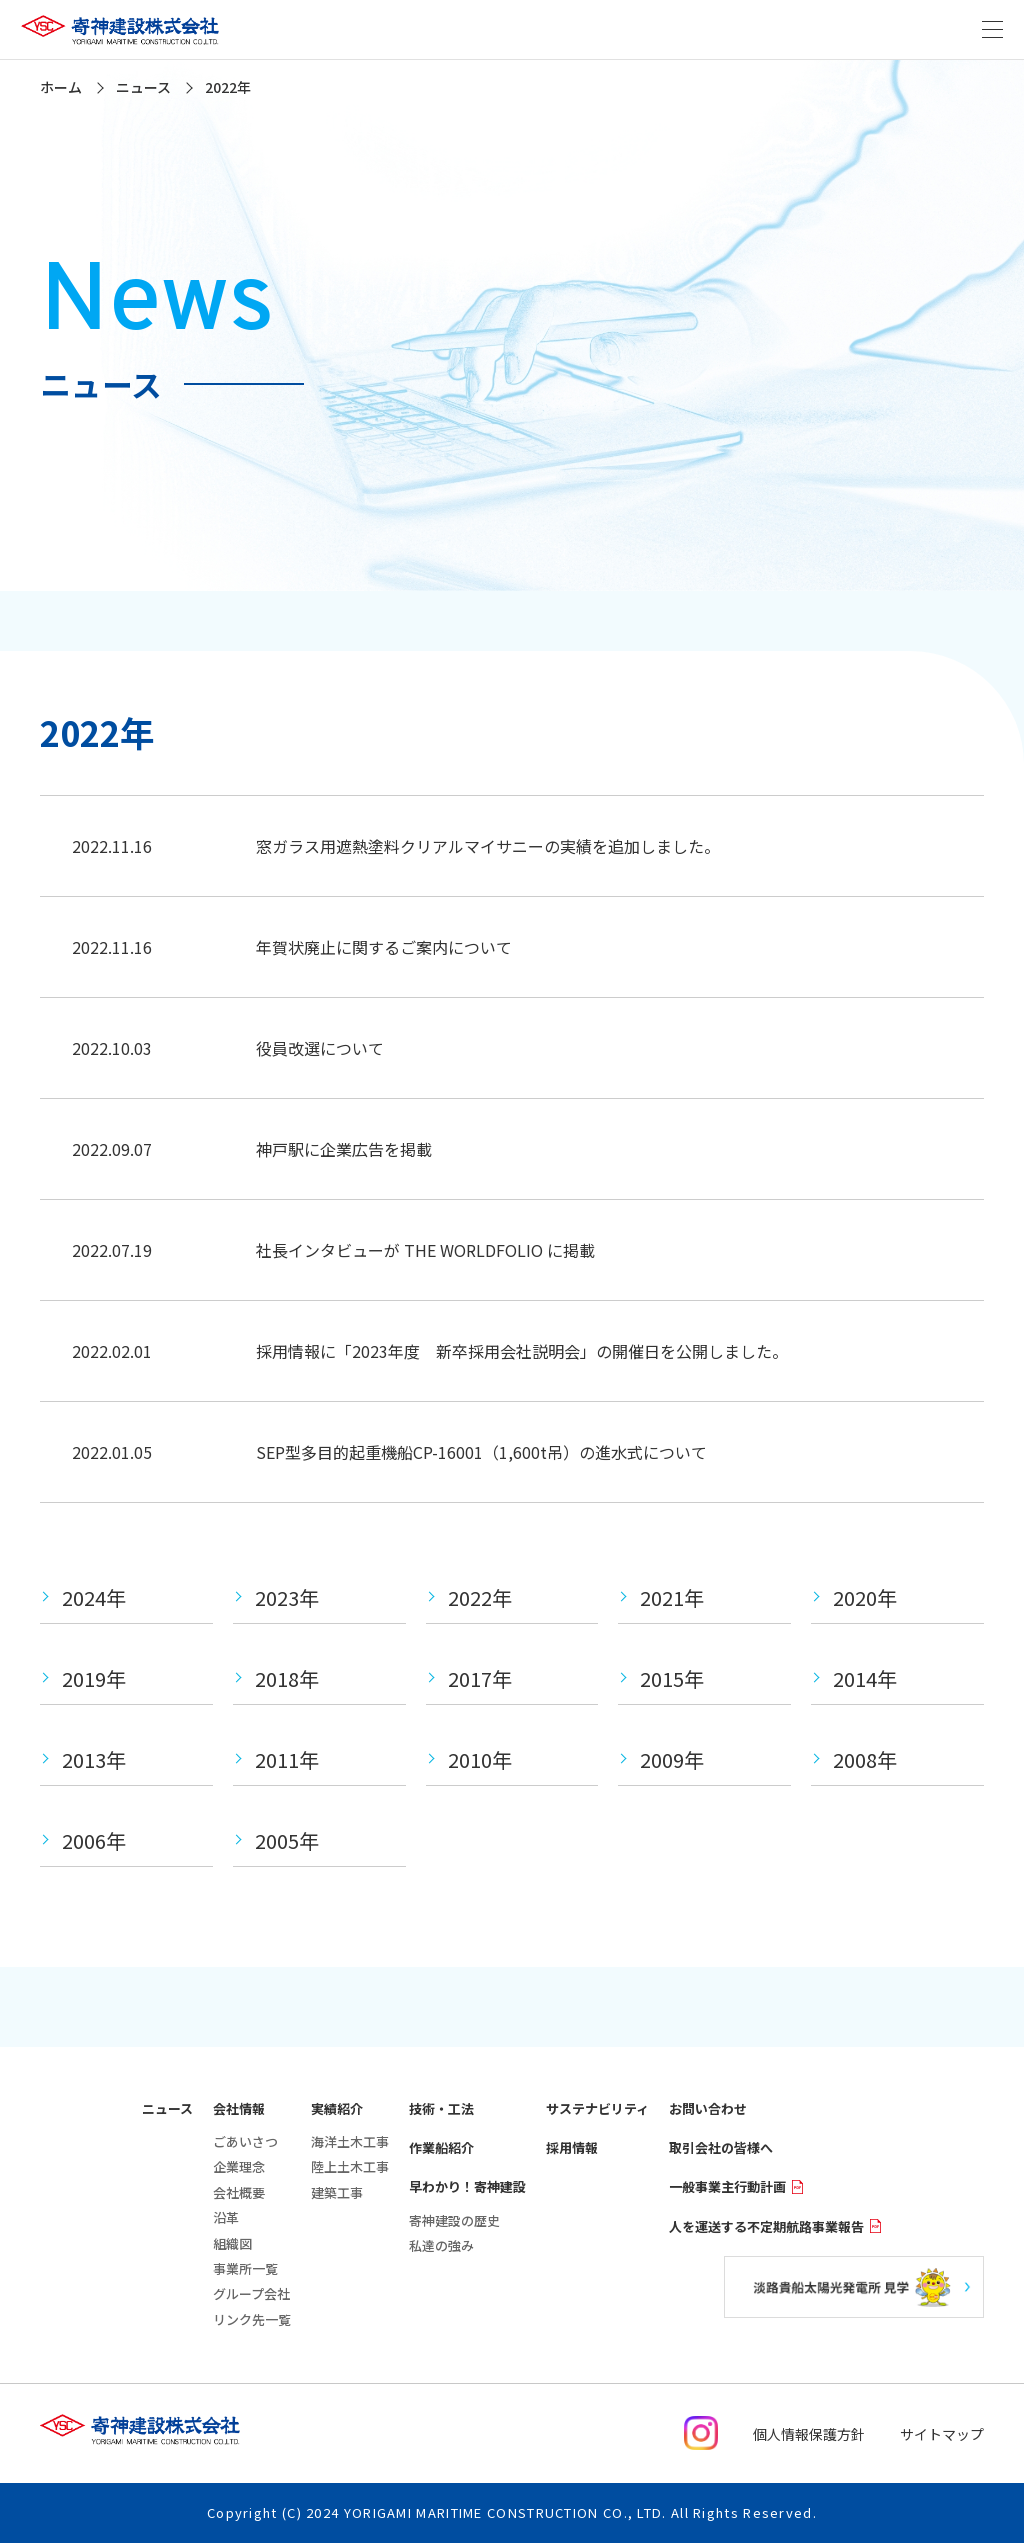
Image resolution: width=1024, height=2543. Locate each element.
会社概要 (239, 2192)
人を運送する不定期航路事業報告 (775, 2226)
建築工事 (337, 2192)
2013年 (94, 1759)
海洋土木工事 (350, 2141)
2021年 (672, 1597)
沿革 (226, 2217)
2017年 (480, 1678)
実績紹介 (337, 2108)
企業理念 (239, 2166)
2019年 (94, 1678)
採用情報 (572, 2147)
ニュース (167, 2108)
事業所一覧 (245, 2268)
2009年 (672, 1759)
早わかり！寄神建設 (467, 2186)
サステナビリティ (597, 2108)
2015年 (672, 1678)
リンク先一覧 (252, 2319)
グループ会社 (251, 2293)
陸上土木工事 (350, 2166)
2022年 (480, 1597)
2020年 (865, 1597)
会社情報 (239, 2108)
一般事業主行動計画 (736, 2186)
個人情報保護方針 (809, 2434)
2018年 (287, 1678)
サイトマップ (942, 2434)
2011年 (287, 1759)
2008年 (865, 1759)
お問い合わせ (708, 2108)
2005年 (287, 1840)
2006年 (94, 1840)
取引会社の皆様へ (721, 2147)
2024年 (94, 1597)
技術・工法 (441, 2108)
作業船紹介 (441, 2147)
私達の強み (441, 2245)
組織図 (232, 2243)
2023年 (287, 1597)
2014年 (865, 1678)
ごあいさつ (245, 2141)
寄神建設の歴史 (454, 2220)
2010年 (480, 1759)
